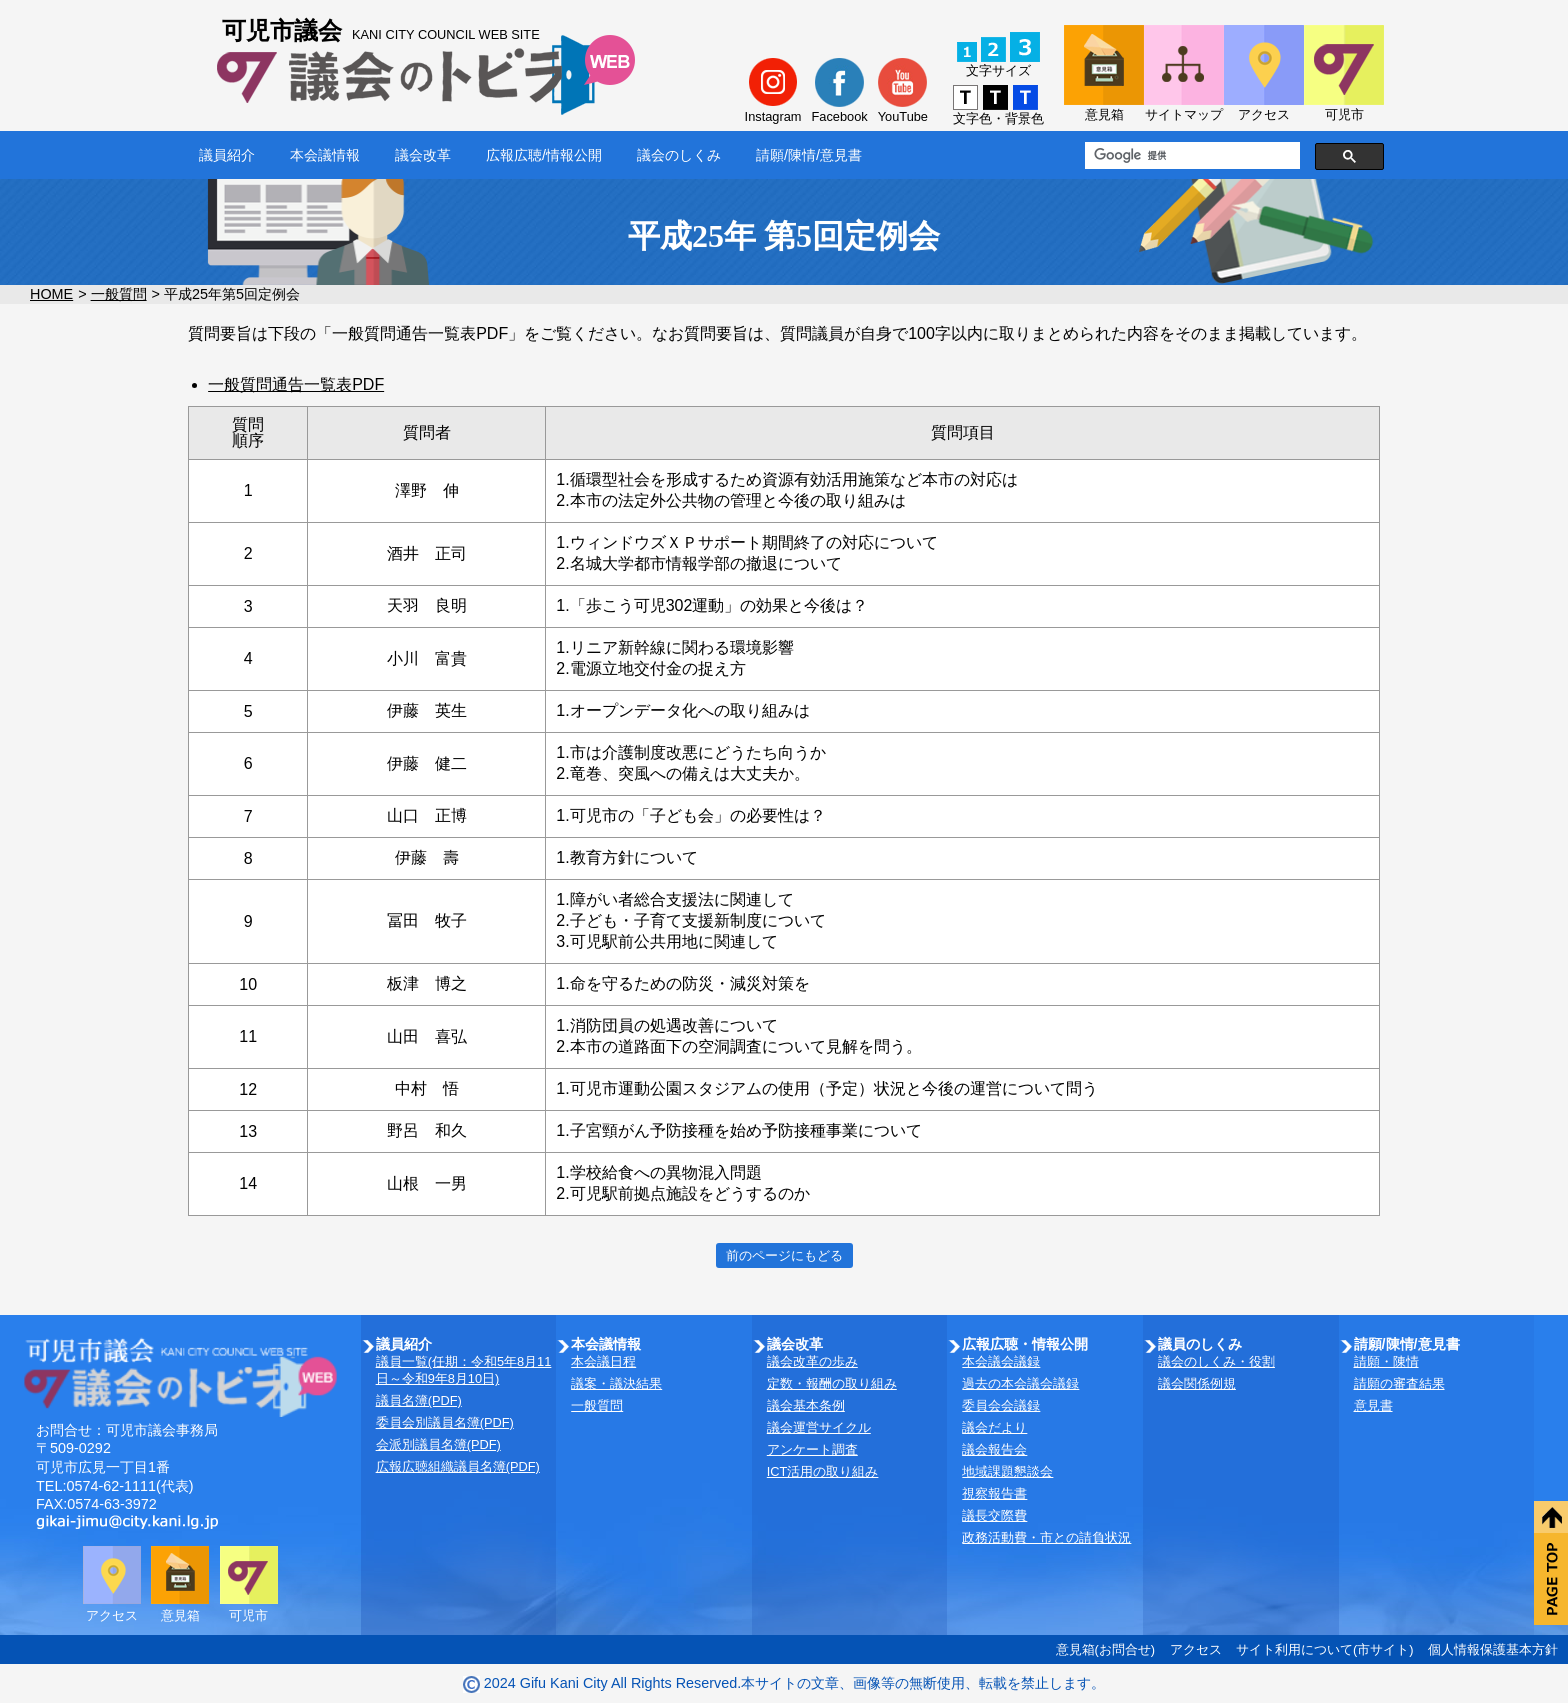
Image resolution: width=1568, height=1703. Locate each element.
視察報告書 (994, 1493)
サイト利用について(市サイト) (1325, 1649)
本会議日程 (603, 1361)
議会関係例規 (1197, 1383)
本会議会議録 (1001, 1361)
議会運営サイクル (819, 1427)
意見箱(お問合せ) (1106, 1649)
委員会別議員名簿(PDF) (445, 1422)
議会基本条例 (806, 1405)
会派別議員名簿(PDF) (438, 1444)
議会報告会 (994, 1449)
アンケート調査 (812, 1449)
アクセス (1196, 1649)
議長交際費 (994, 1515)
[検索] (1190, 156)
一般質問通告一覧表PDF (296, 384)
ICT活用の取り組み (823, 1471)
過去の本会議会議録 (1020, 1383)
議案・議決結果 (616, 1383)
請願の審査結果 (1399, 1383)
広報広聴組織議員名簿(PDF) (458, 1466)
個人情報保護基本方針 (1493, 1649)
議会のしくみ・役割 (1216, 1361)
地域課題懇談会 (1007, 1471)
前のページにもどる (784, 1255)
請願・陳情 (1386, 1361)
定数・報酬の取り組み (832, 1383)
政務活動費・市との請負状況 (1046, 1537)
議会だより (994, 1427)
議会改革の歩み (812, 1361)
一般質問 (119, 294)
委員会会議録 (1001, 1405)
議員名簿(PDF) (419, 1400)
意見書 (1373, 1405)
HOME (51, 294)
